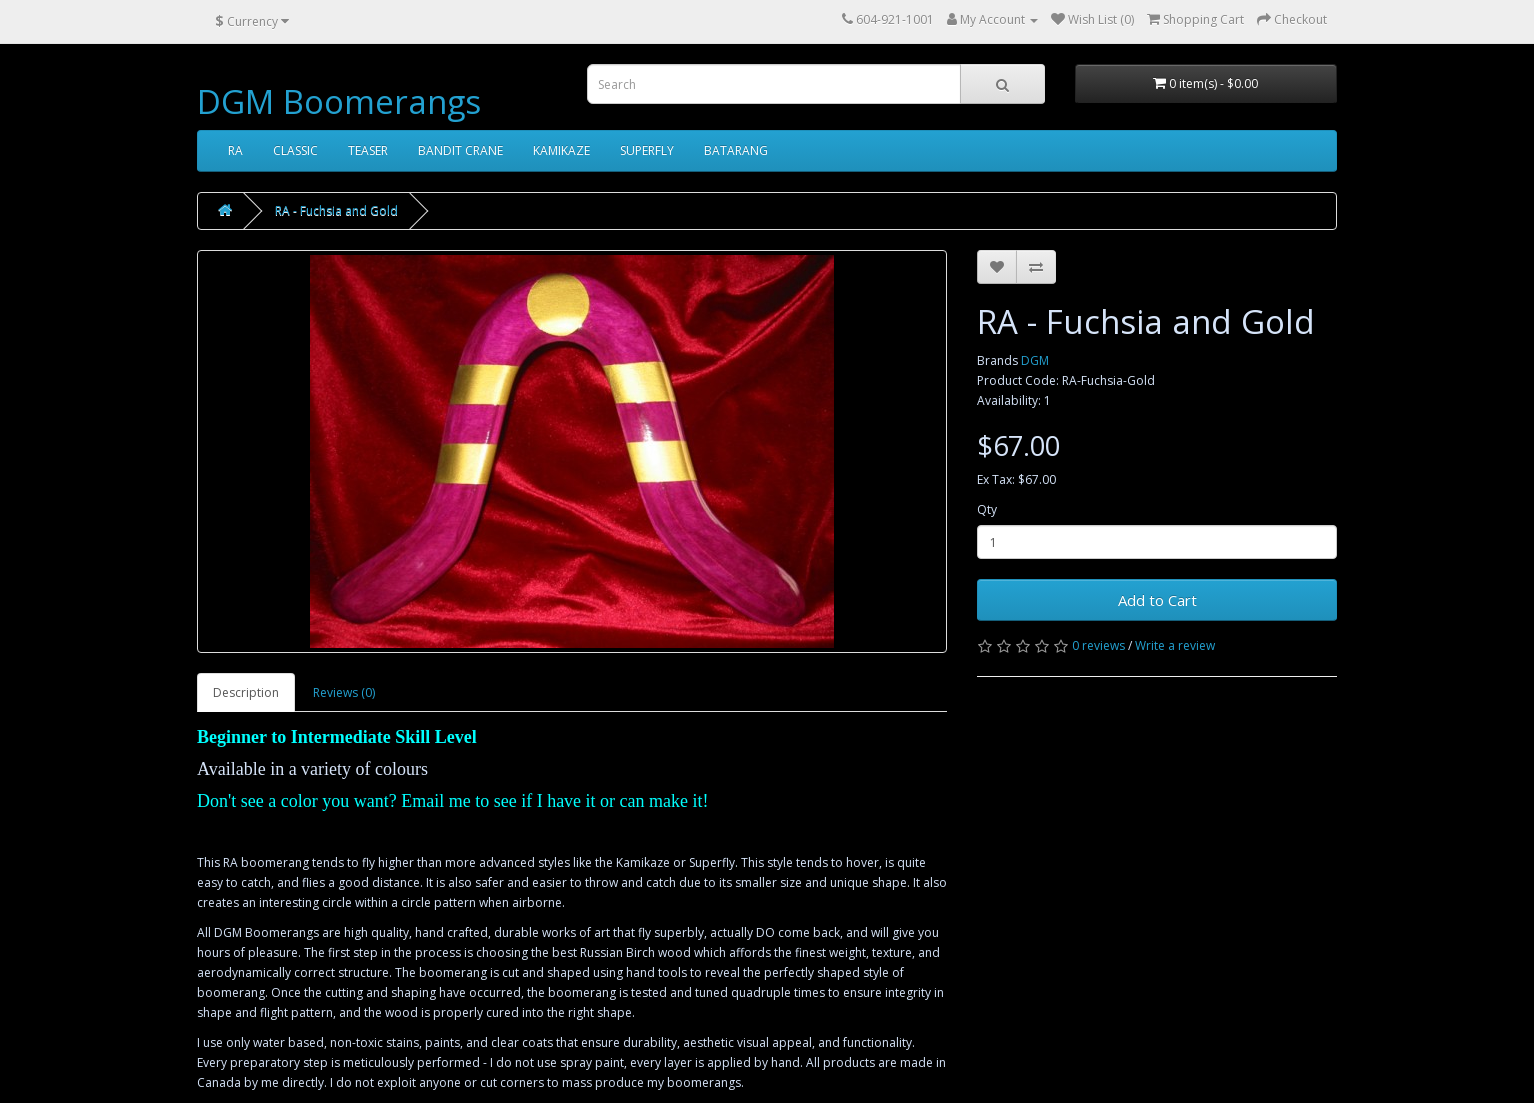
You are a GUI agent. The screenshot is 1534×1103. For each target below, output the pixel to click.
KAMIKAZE (561, 150)
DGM (1035, 360)
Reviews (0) (344, 692)
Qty (987, 509)
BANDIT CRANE (460, 150)
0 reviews (1098, 645)
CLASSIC (295, 150)
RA (235, 150)
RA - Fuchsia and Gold (336, 210)
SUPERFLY (647, 150)
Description (246, 692)
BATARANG (736, 150)
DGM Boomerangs (339, 101)
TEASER (368, 150)
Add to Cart (1157, 600)
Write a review (1175, 645)
